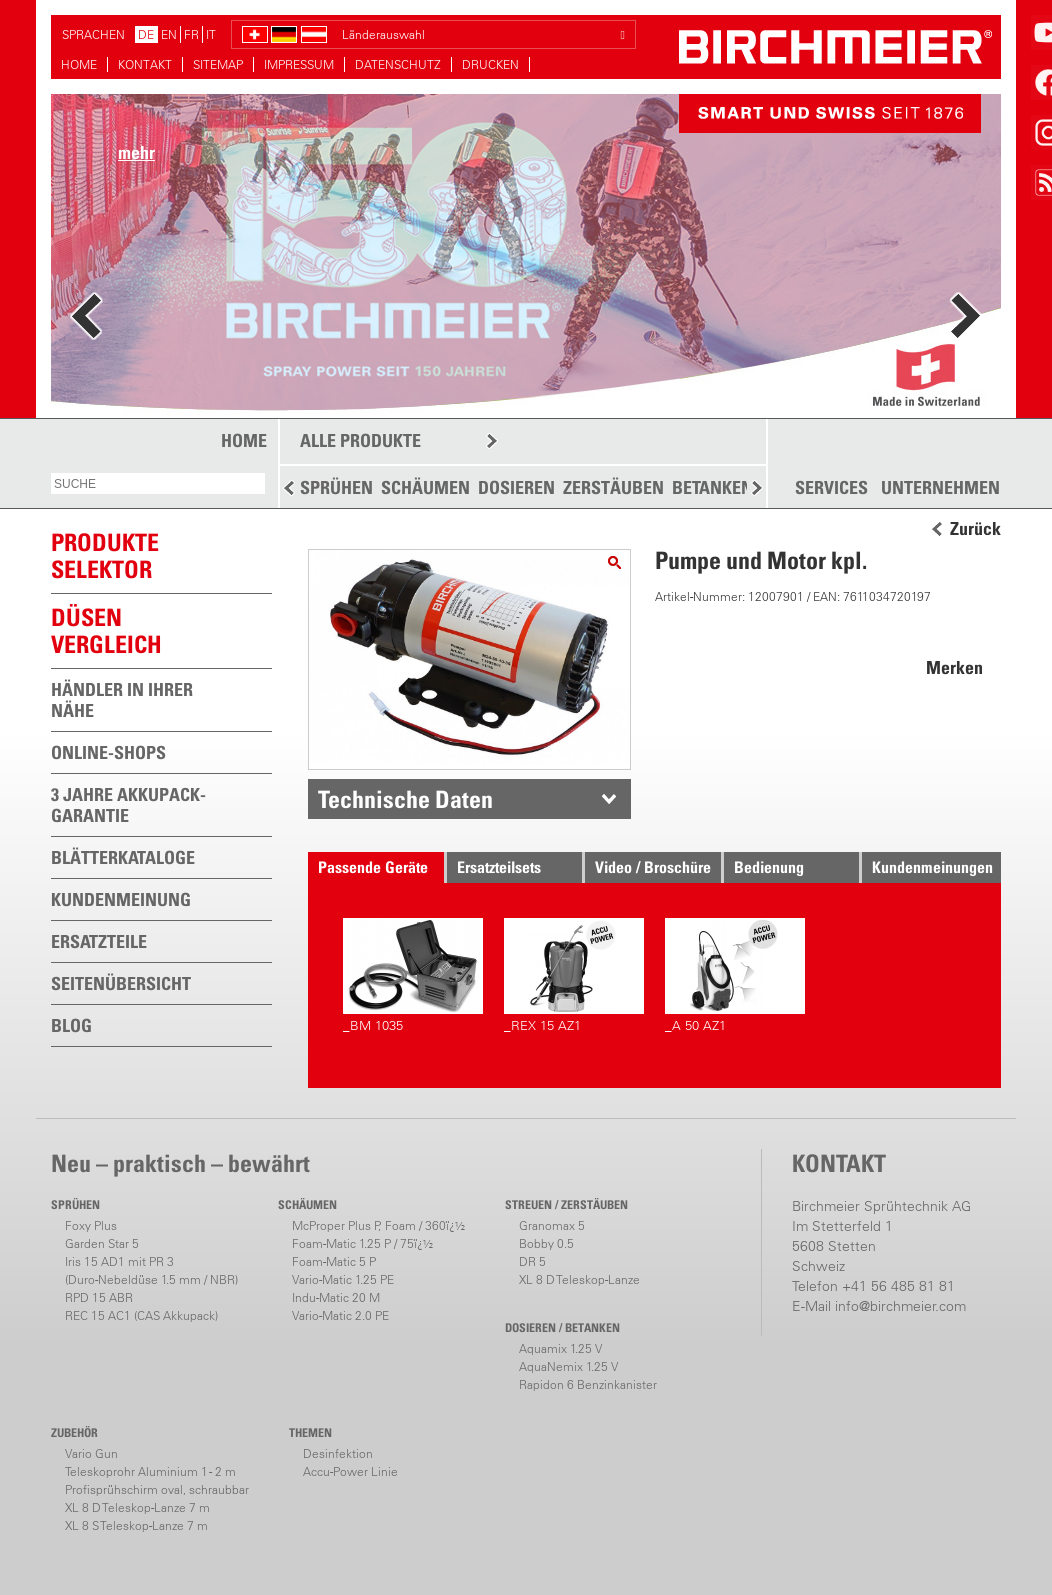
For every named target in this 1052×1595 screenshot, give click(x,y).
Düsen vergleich (106, 630)
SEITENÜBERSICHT (121, 983)
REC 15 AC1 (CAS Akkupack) (141, 1315)
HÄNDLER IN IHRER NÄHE (122, 700)
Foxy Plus (91, 1225)
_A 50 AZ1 (735, 975)
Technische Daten (405, 799)
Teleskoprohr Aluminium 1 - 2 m (150, 1471)
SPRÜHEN (336, 487)
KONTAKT (145, 64)
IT (211, 34)
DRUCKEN (490, 64)
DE (146, 34)
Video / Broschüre (653, 867)
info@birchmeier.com (900, 1306)
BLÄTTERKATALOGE (123, 857)
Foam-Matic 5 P (334, 1261)
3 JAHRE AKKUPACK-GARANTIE (128, 805)
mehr (136, 152)
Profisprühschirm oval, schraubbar (157, 1489)
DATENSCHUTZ (398, 64)
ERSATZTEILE (99, 941)
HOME (79, 64)
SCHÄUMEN (425, 487)
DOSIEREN (516, 487)
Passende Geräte (373, 867)
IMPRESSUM (299, 64)
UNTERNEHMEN (940, 488)
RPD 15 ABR (99, 1297)
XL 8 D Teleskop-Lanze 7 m (137, 1507)
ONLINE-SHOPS (108, 752)
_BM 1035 (413, 975)
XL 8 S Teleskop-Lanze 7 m (136, 1525)
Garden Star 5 (102, 1243)
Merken (954, 667)
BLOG (71, 1025)
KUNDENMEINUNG (121, 899)
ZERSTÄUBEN (613, 487)
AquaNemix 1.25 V (568, 1366)
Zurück (975, 529)
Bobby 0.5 (546, 1243)
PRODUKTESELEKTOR (105, 555)
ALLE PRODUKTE (360, 440)
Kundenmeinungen (932, 867)
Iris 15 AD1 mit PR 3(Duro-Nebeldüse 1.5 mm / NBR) (151, 1270)
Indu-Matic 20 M (336, 1297)
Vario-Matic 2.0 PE (340, 1315)
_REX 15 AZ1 (574, 975)
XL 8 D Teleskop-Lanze (579, 1279)
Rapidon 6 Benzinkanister (588, 1384)
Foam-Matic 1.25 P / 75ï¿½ (362, 1243)
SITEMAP (218, 64)
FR (191, 34)
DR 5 (532, 1261)
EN (169, 34)
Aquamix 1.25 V (560, 1348)
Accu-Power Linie (350, 1471)
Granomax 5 (552, 1225)
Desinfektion (338, 1453)
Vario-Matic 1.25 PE (343, 1279)
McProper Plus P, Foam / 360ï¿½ (378, 1225)
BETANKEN (712, 487)
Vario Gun (91, 1453)
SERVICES (831, 488)
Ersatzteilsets (499, 867)
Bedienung (769, 867)
